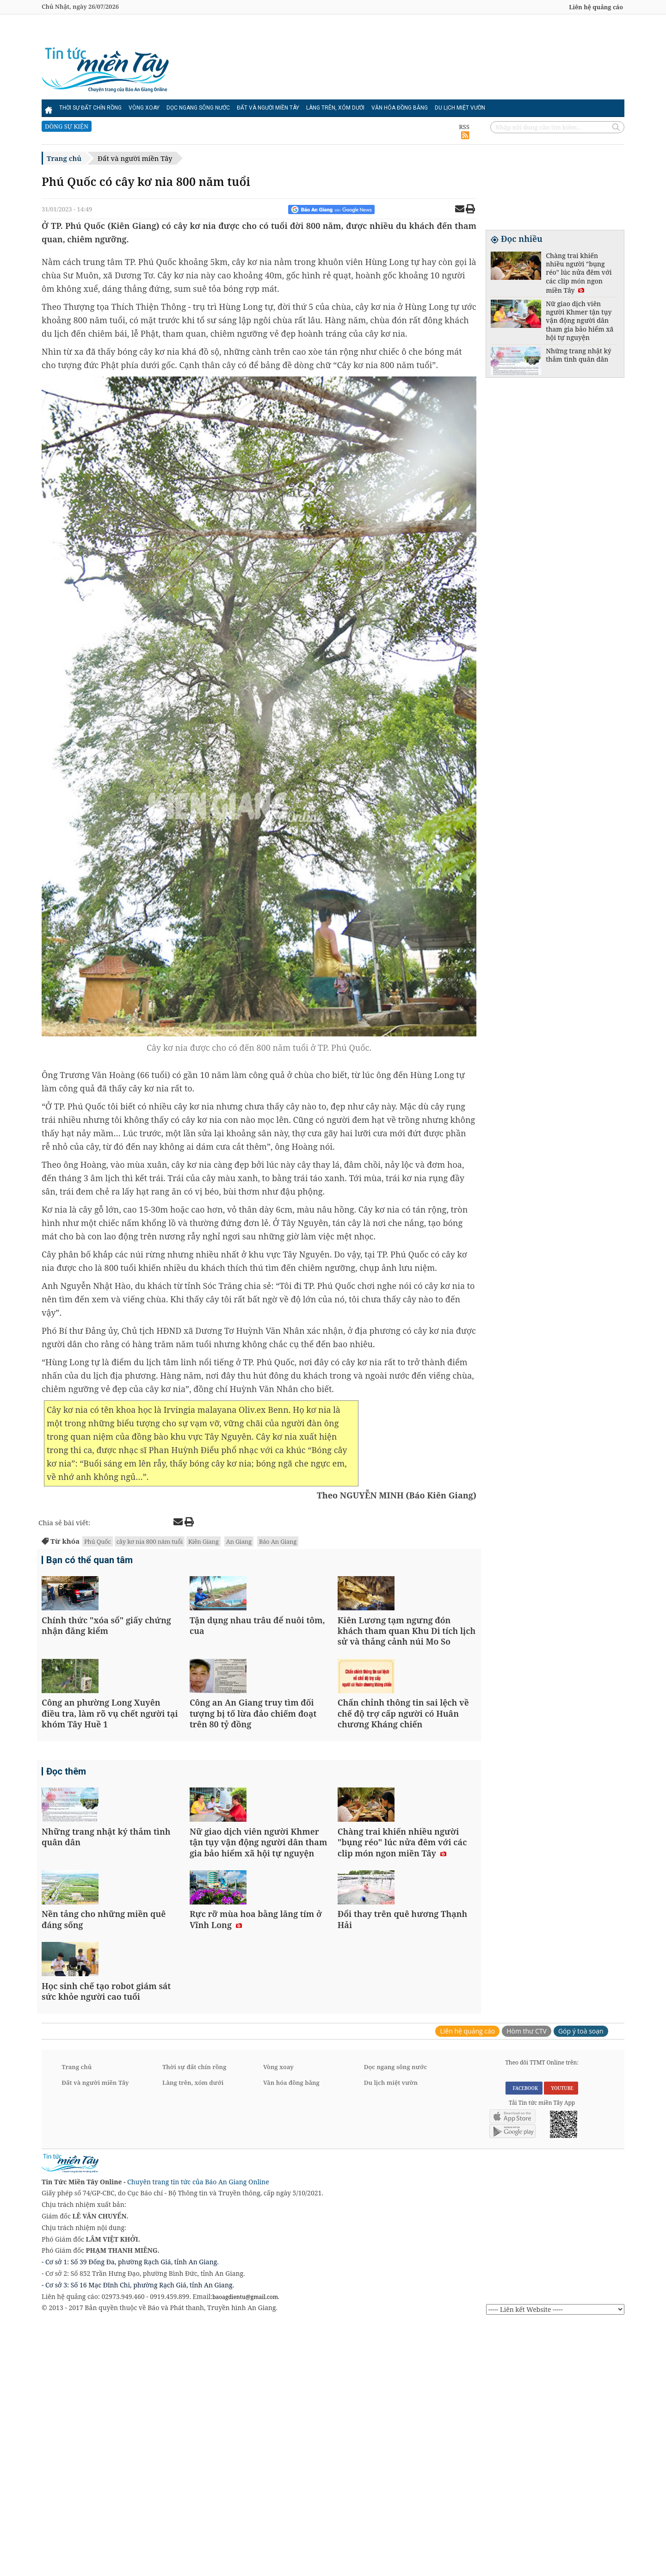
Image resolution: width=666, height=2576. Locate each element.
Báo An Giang (277, 1541)
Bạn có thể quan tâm (89, 1561)
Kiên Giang (203, 1541)
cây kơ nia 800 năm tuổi (150, 1541)
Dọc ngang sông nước (198, 108)
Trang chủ (64, 158)
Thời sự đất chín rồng (90, 108)
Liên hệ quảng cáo (596, 7)
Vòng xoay (144, 108)
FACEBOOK (524, 2340)
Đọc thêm (66, 1874)
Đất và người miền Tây (268, 108)
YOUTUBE (561, 2340)
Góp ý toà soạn (581, 2283)
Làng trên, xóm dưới (335, 108)
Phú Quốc (97, 1541)
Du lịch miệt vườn (460, 108)
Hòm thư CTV (526, 2283)
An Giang (239, 1541)
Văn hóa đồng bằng (399, 108)
